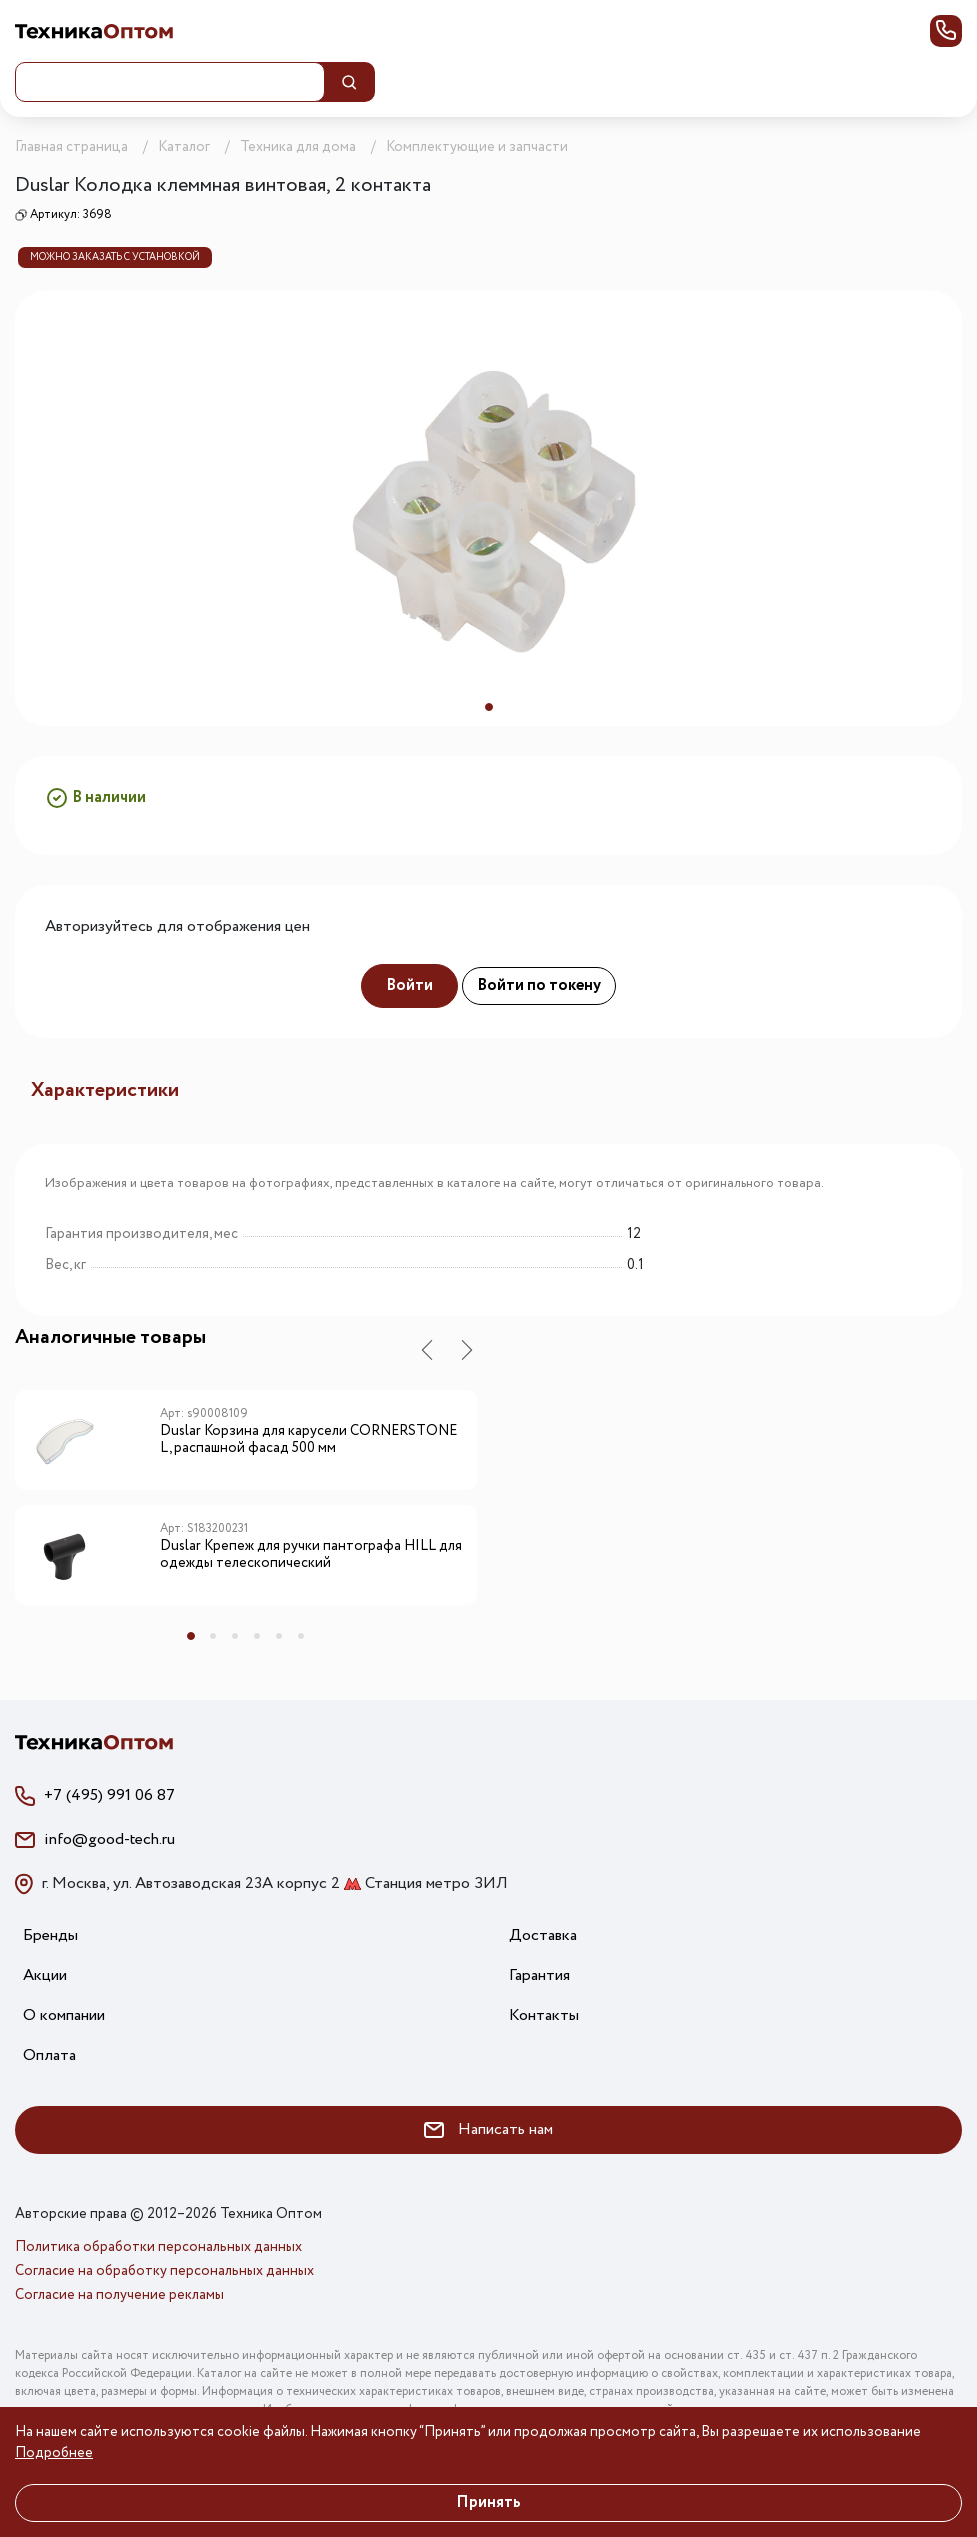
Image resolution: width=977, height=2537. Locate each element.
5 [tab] (279, 1636)
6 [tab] (301, 1636)
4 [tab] (257, 1636)
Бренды (50, 1935)
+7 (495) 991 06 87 (109, 1795)
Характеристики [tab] (105, 1090)
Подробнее (54, 2453)
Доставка (543, 1935)
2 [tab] (213, 1636)
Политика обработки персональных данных (158, 2247)
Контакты (544, 2015)
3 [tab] (235, 1636)
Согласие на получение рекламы (119, 2295)
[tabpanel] (488, 508)
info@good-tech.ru (109, 1839)
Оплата (49, 2055)
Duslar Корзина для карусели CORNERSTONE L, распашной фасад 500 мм (308, 1440)
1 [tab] (489, 707)
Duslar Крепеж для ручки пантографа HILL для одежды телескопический (311, 1555)
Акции (45, 1975)
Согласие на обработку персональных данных (164, 2271)
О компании (64, 2015)
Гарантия (539, 1975)
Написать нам (488, 2129)
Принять (488, 2502)
